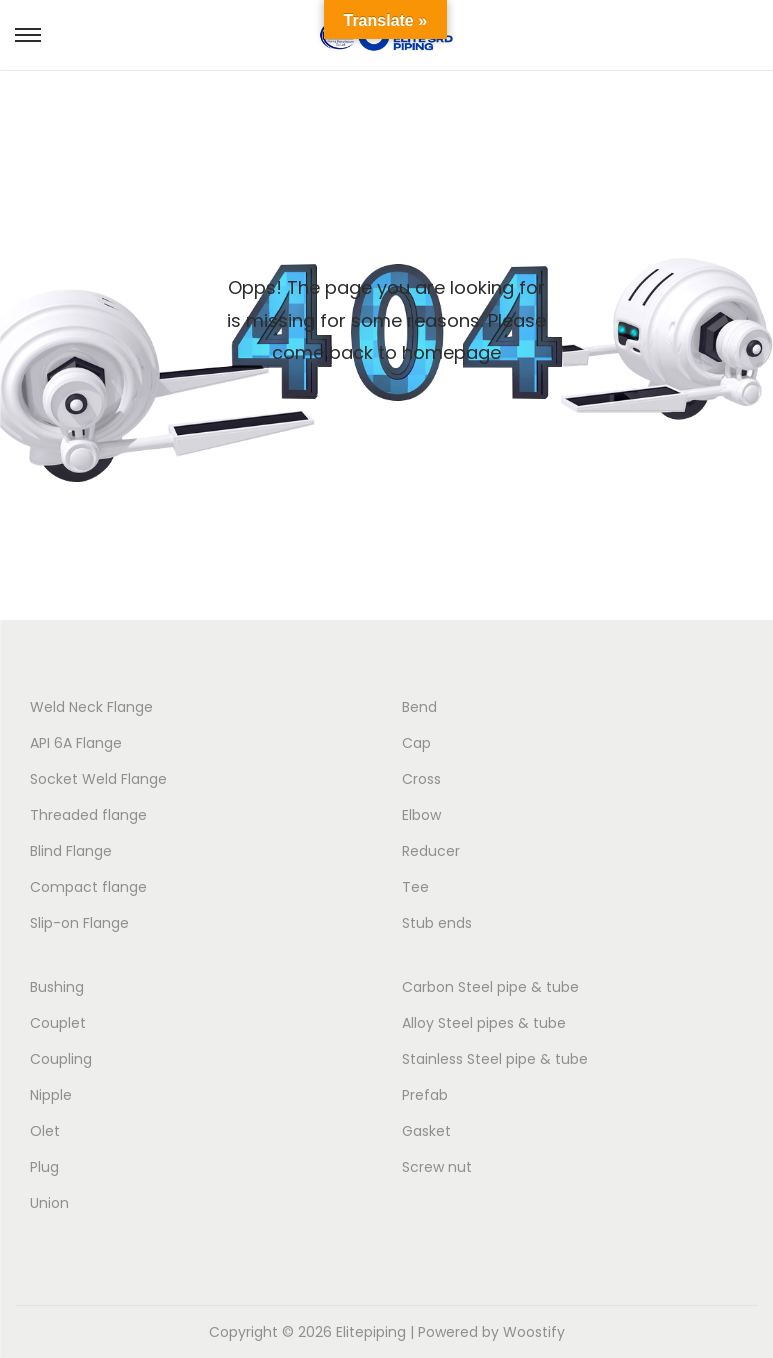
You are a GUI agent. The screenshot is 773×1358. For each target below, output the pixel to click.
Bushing (57, 987)
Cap (416, 743)
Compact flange (88, 887)
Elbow (421, 815)
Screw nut (437, 1167)
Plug (44, 1167)
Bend (419, 707)
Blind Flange (71, 851)
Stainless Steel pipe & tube (495, 1059)
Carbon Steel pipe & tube (490, 987)
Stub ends (437, 923)
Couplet (58, 1023)
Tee (415, 887)
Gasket (426, 1131)
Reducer (431, 851)
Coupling (61, 1059)
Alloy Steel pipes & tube (484, 1023)
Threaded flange (88, 815)
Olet (45, 1131)
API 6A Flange (76, 743)
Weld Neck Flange (91, 707)
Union (49, 1203)
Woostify (534, 1332)
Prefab (425, 1095)
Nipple (51, 1095)
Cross (421, 779)
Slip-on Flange (79, 923)
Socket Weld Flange (98, 779)
